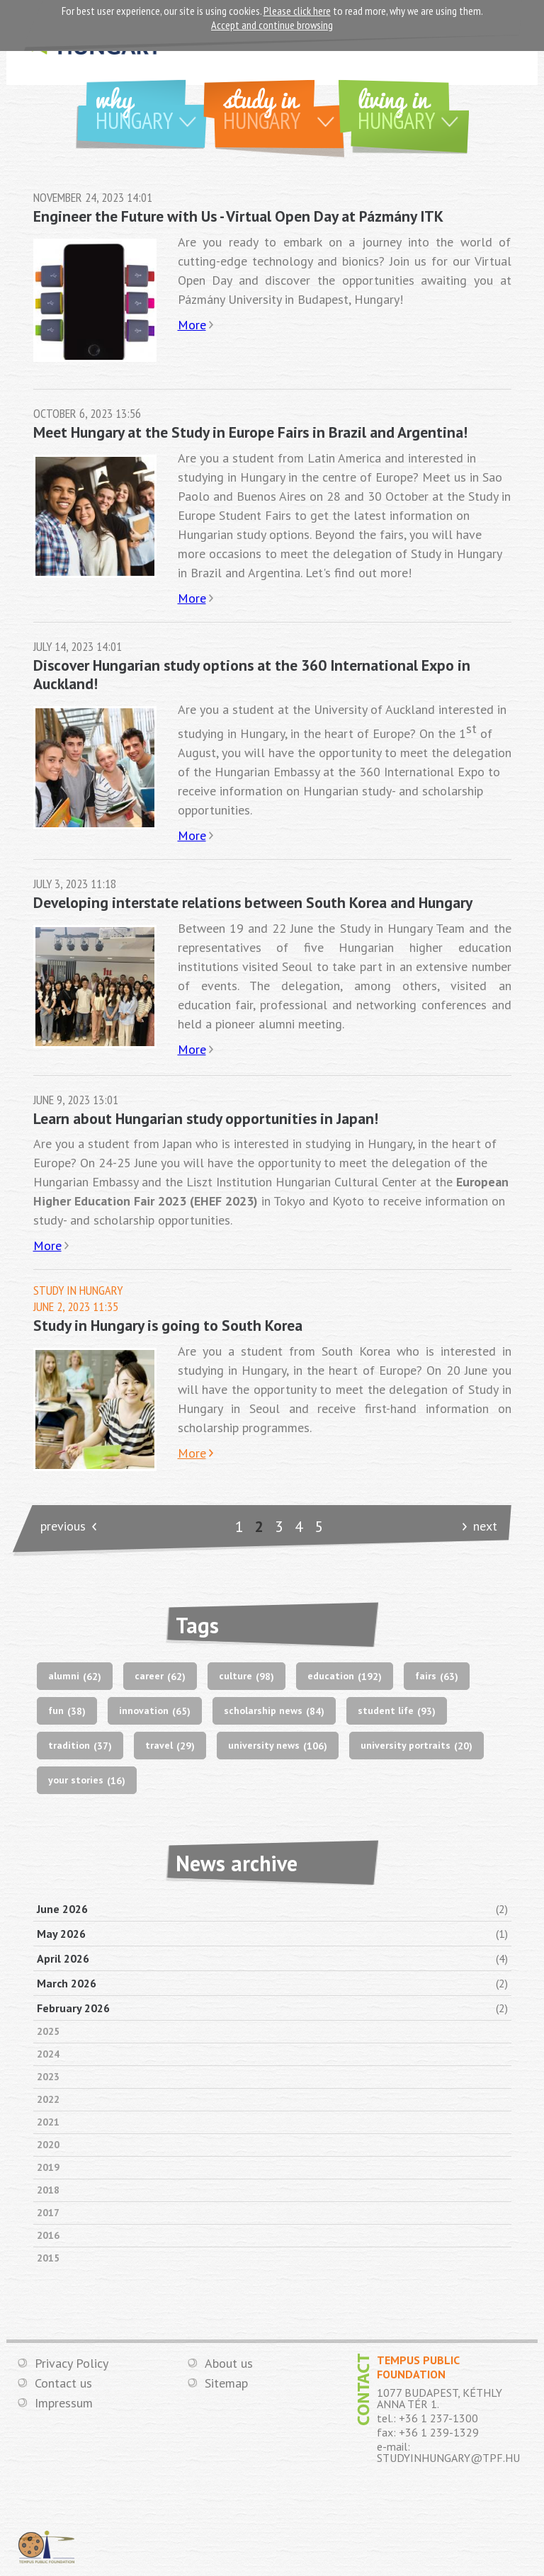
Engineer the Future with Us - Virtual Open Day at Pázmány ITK (238, 216)
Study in (284, 107)
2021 (48, 2122)
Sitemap (226, 2383)
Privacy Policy (71, 2363)
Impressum (64, 2403)
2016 (48, 2235)
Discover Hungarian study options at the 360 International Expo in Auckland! (251, 674)
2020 (48, 2144)
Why (151, 107)
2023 (48, 2076)
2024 (48, 2054)
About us (229, 2363)
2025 (48, 2031)
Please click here (297, 11)
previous (63, 1526)
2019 (48, 2167)
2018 (48, 2190)
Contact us (63, 2383)
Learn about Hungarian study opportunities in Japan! (205, 1118)
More (192, 325)
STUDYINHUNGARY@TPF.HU (448, 2458)
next (485, 1526)
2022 (48, 2099)
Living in (413, 107)
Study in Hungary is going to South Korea (167, 1325)
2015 (48, 2258)
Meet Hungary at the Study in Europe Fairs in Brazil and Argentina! (250, 432)
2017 (48, 2212)
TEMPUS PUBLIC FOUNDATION (46, 2547)
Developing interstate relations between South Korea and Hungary (252, 902)
